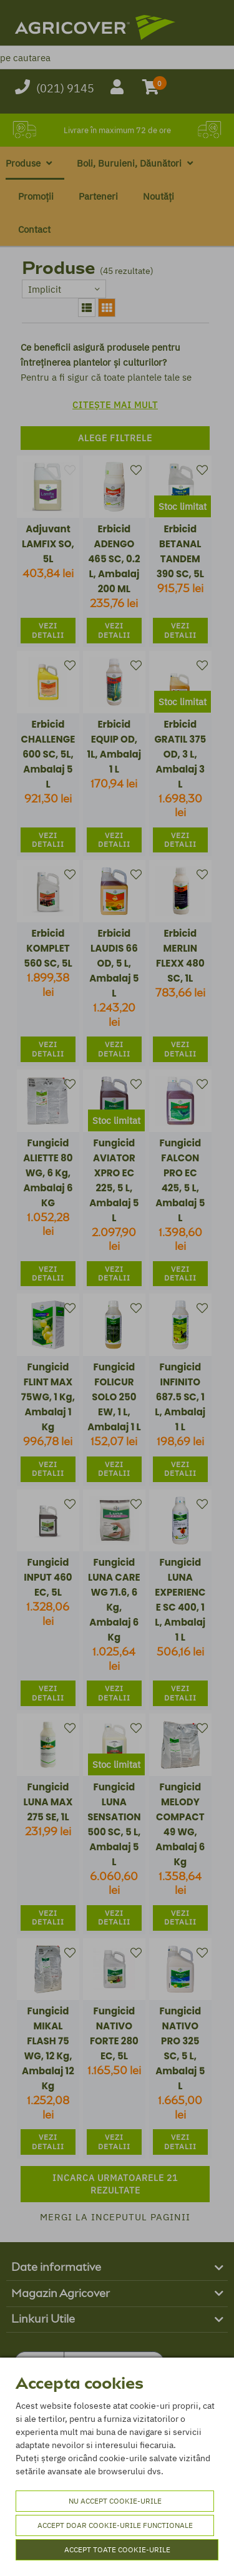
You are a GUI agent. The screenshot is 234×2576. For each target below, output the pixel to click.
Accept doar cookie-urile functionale (115, 2525)
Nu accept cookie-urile (115, 2500)
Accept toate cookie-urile (117, 2549)
